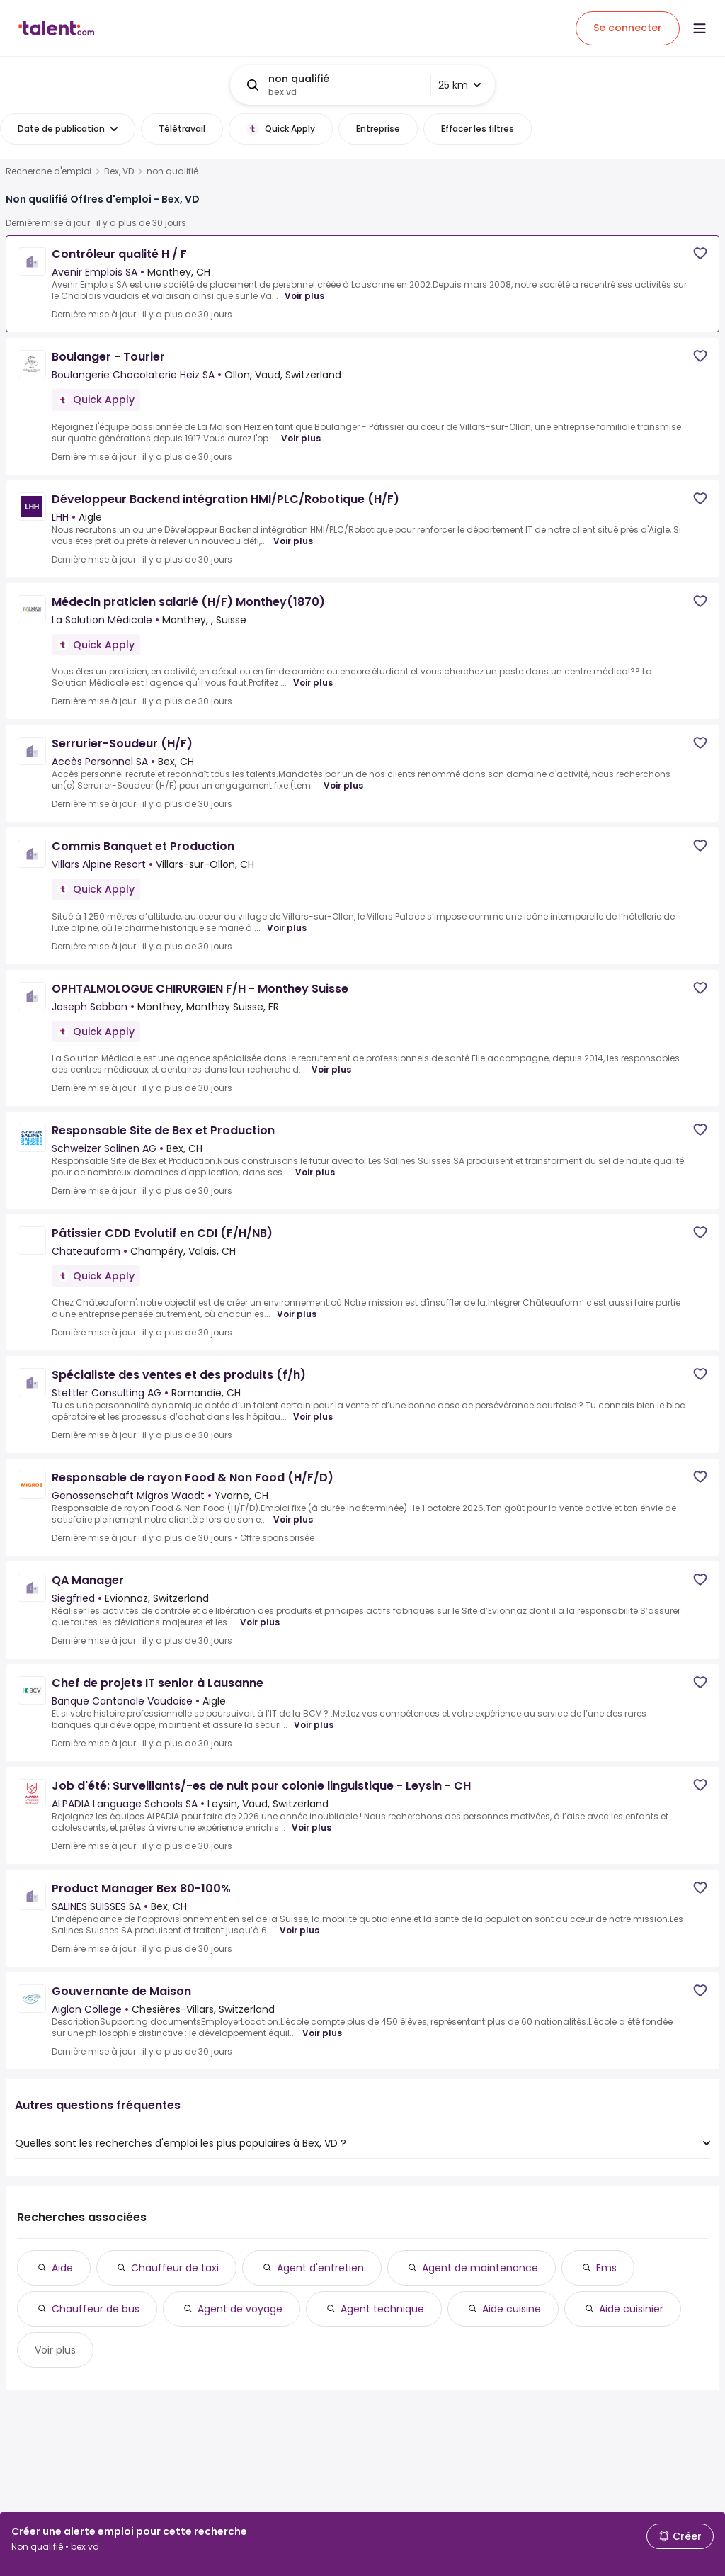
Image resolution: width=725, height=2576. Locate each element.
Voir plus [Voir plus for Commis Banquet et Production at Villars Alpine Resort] (287, 928)
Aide (62, 2268)
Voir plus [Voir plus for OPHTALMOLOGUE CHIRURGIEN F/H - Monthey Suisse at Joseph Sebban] (331, 1069)
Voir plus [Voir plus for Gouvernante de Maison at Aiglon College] (322, 2033)
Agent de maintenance (480, 2268)
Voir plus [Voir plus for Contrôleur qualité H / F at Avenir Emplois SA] (304, 296)
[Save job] (700, 253)
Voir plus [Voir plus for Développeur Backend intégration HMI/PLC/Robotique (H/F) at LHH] (293, 541)
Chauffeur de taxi (175, 2268)
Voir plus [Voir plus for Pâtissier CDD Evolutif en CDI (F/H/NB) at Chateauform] (296, 1314)
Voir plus (55, 2350)
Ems (606, 2268)
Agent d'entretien (320, 2268)
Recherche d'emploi (48, 171)
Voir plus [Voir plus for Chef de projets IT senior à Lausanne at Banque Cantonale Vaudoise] (313, 1725)
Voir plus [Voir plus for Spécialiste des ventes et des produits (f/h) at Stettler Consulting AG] (313, 1417)
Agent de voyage (240, 2309)
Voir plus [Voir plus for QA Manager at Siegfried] (260, 1622)
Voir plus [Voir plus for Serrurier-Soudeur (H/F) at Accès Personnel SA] (343, 785)
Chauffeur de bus (95, 2309)
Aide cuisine (511, 2309)
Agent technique (382, 2309)
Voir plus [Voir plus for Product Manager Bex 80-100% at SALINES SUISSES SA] (299, 1930)
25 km (459, 85)
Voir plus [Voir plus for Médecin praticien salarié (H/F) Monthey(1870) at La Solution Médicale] (313, 683)
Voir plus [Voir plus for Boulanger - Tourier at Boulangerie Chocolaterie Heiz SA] (301, 438)
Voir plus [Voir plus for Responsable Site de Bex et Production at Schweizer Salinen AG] (315, 1172)
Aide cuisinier (631, 2309)
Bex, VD (119, 171)
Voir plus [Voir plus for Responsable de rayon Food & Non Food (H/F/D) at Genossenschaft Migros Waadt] (293, 1519)
